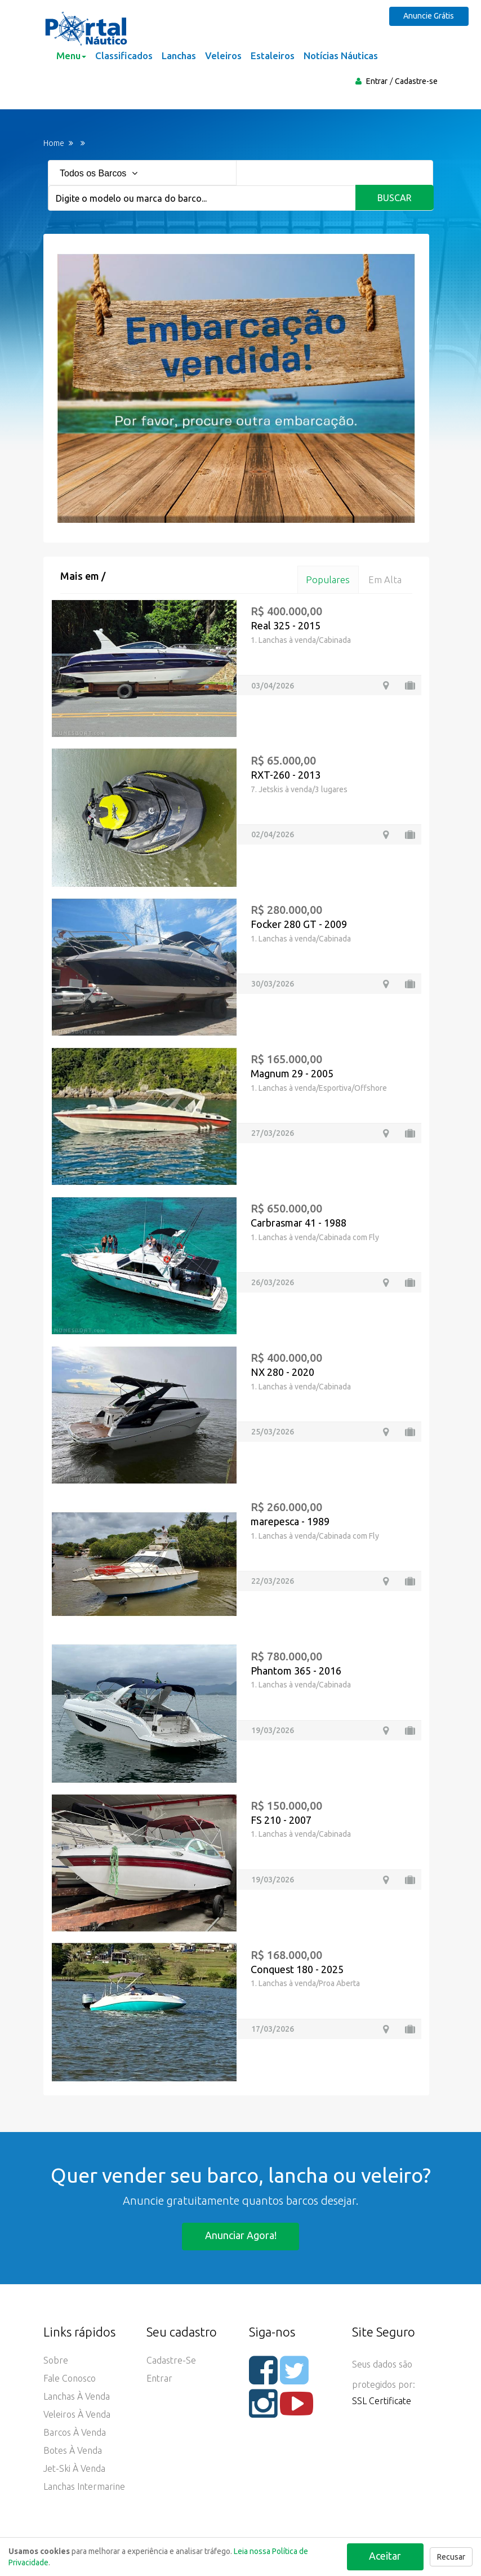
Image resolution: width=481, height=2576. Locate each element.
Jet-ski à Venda (74, 2469)
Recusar (451, 2556)
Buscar (394, 198)
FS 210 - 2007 (281, 1820)
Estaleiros (273, 55)
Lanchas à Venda (76, 2397)
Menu (71, 55)
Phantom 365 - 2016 (296, 1670)
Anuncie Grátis (429, 15)
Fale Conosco (69, 2379)
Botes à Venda (72, 2451)
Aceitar (385, 2555)
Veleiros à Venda (76, 2415)
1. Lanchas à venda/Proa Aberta (305, 1983)
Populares (327, 579)
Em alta (385, 579)
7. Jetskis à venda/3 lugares (299, 789)
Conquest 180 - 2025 (297, 1969)
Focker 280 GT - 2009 (299, 924)
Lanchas (179, 55)
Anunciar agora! (241, 2235)
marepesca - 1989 (290, 1521)
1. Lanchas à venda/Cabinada (301, 640)
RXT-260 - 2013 (285, 775)
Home (53, 143)
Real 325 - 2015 (285, 626)
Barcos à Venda (74, 2433)
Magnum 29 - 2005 (292, 1073)
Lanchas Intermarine (84, 2487)
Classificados (124, 55)
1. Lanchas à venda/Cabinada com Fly (315, 1237)
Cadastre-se (416, 81)
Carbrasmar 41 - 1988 (298, 1222)
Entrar (377, 81)
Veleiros (223, 55)
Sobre (55, 2361)
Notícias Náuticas (341, 55)
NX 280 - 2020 (282, 1372)
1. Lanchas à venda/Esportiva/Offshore (319, 1087)
